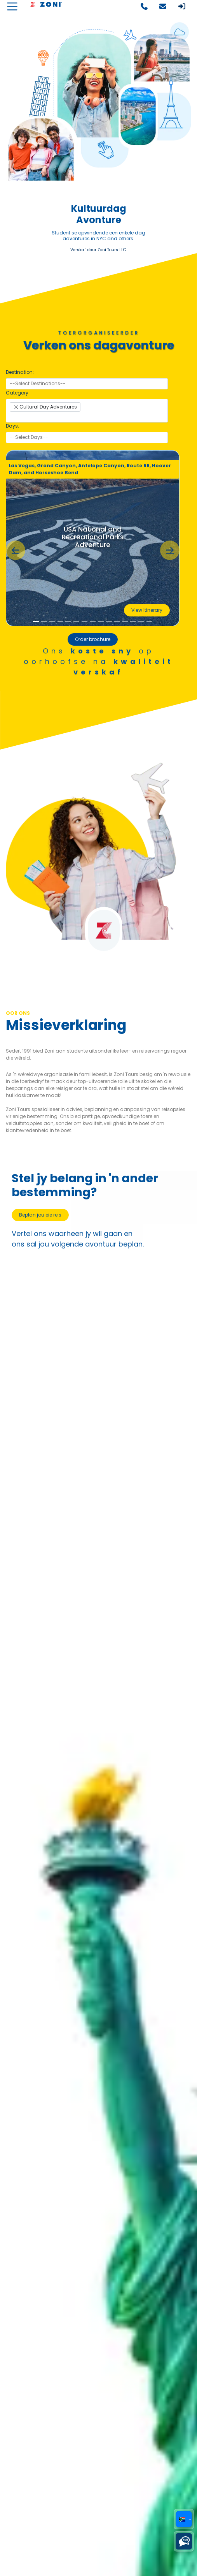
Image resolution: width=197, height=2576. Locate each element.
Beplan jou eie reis (40, 1214)
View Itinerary (146, 610)
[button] (15, 550)
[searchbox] (87, 383)
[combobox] (87, 383)
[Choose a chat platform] (184, 2541)
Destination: (20, 372)
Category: (18, 392)
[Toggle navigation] (12, 6)
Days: (12, 426)
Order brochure (92, 639)
